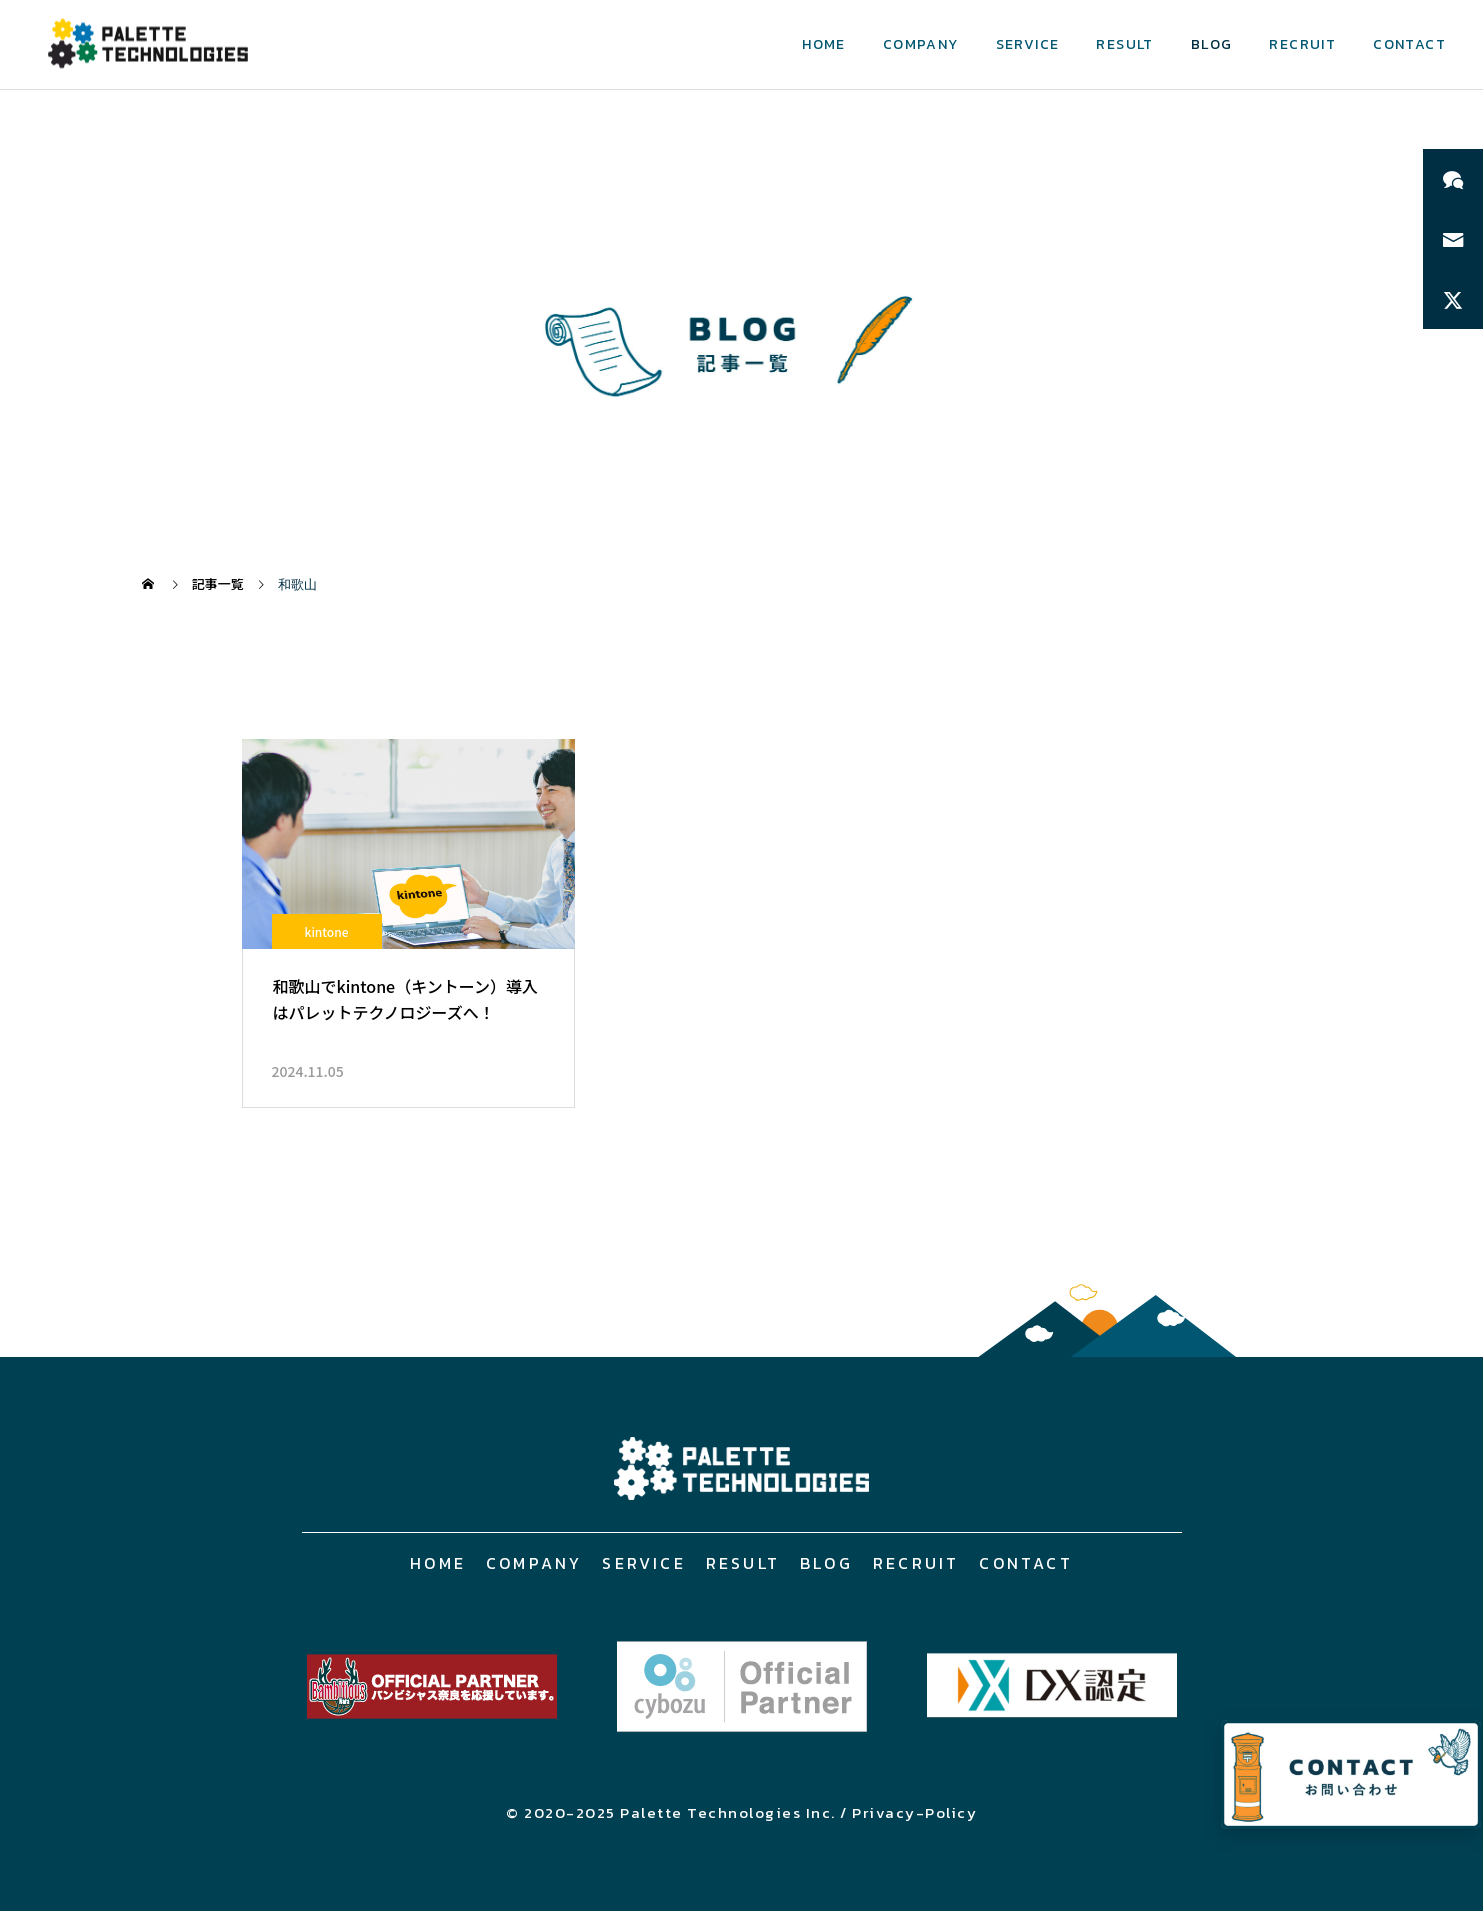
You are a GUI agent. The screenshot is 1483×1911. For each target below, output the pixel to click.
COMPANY (921, 44)
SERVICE (1028, 44)
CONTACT (1409, 44)
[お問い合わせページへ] (1351, 1774)
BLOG (1212, 44)
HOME (824, 44)
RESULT (1124, 44)
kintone (326, 931)
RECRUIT (1302, 44)
